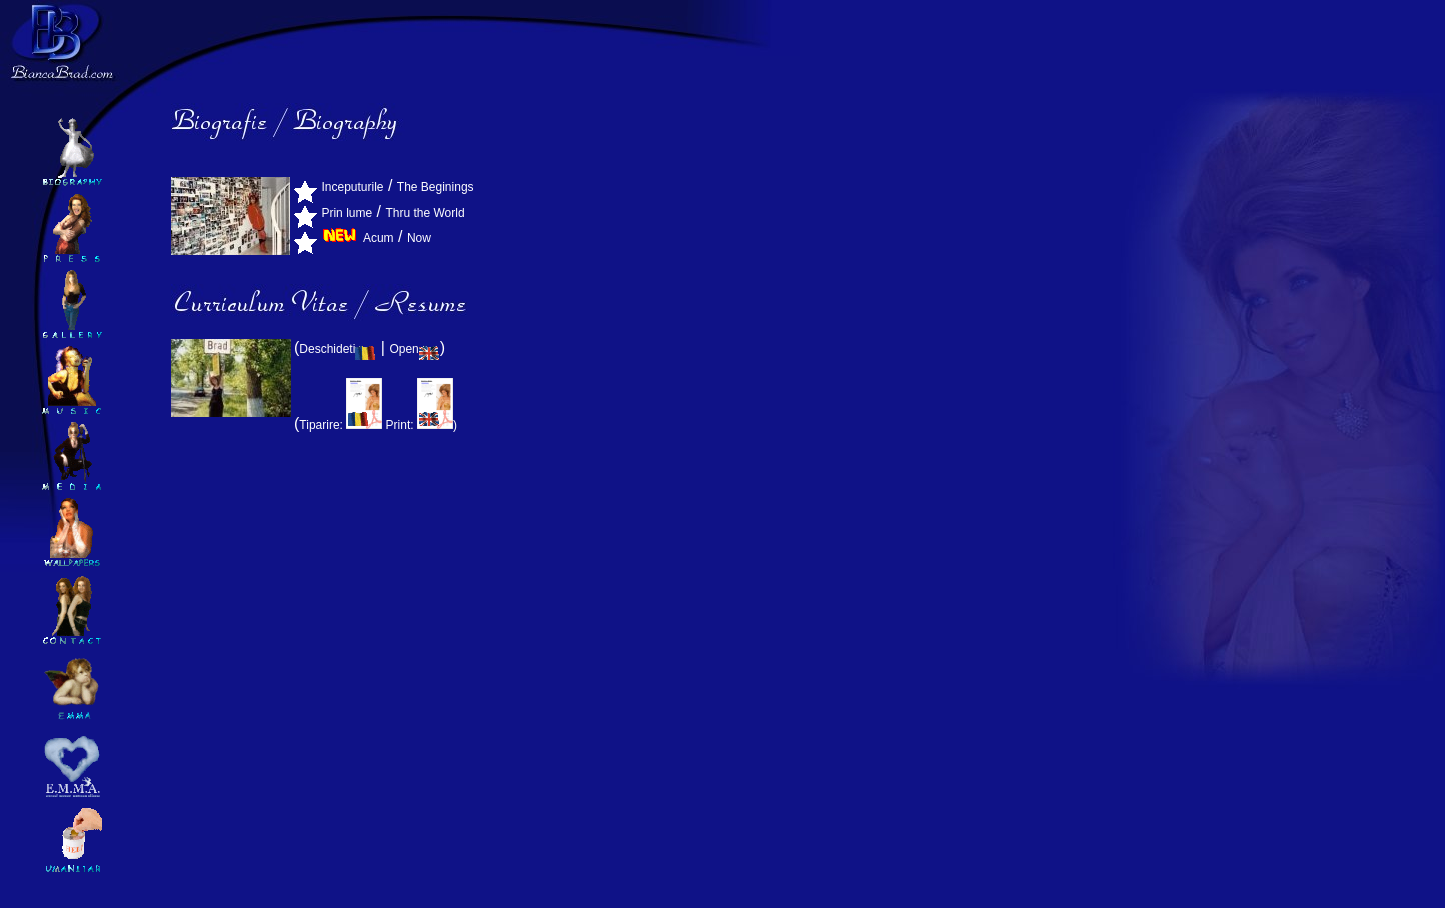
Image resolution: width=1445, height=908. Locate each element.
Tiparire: (342, 425)
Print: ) (421, 425)
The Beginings (435, 187)
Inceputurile (352, 187)
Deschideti (337, 349)
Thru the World (424, 213)
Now (419, 238)
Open (414, 349)
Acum (378, 238)
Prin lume (346, 213)
